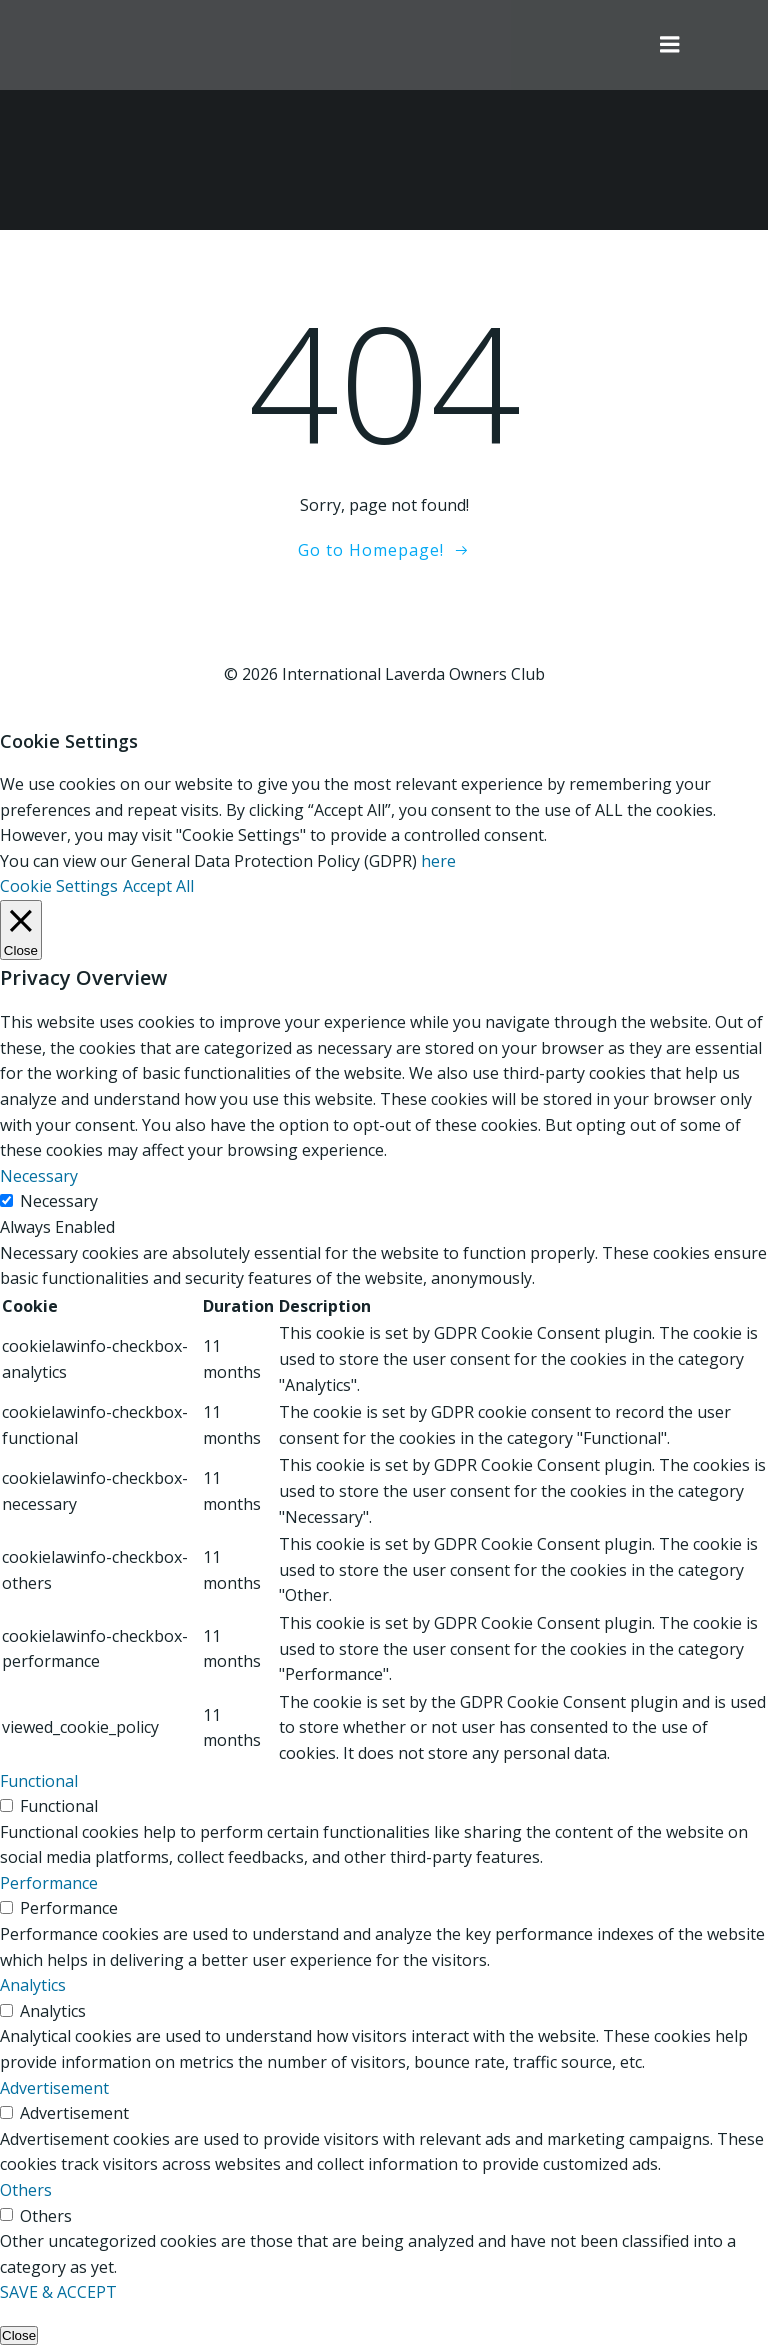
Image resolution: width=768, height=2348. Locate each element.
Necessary (59, 1201)
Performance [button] (49, 1883)
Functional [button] (39, 1781)
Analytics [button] (33, 1985)
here (438, 861)
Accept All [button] (158, 886)
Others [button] (26, 2190)
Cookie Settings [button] (59, 886)
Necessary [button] (39, 1176)
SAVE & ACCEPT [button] (58, 2292)
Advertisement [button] (54, 2088)
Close (19, 2335)
